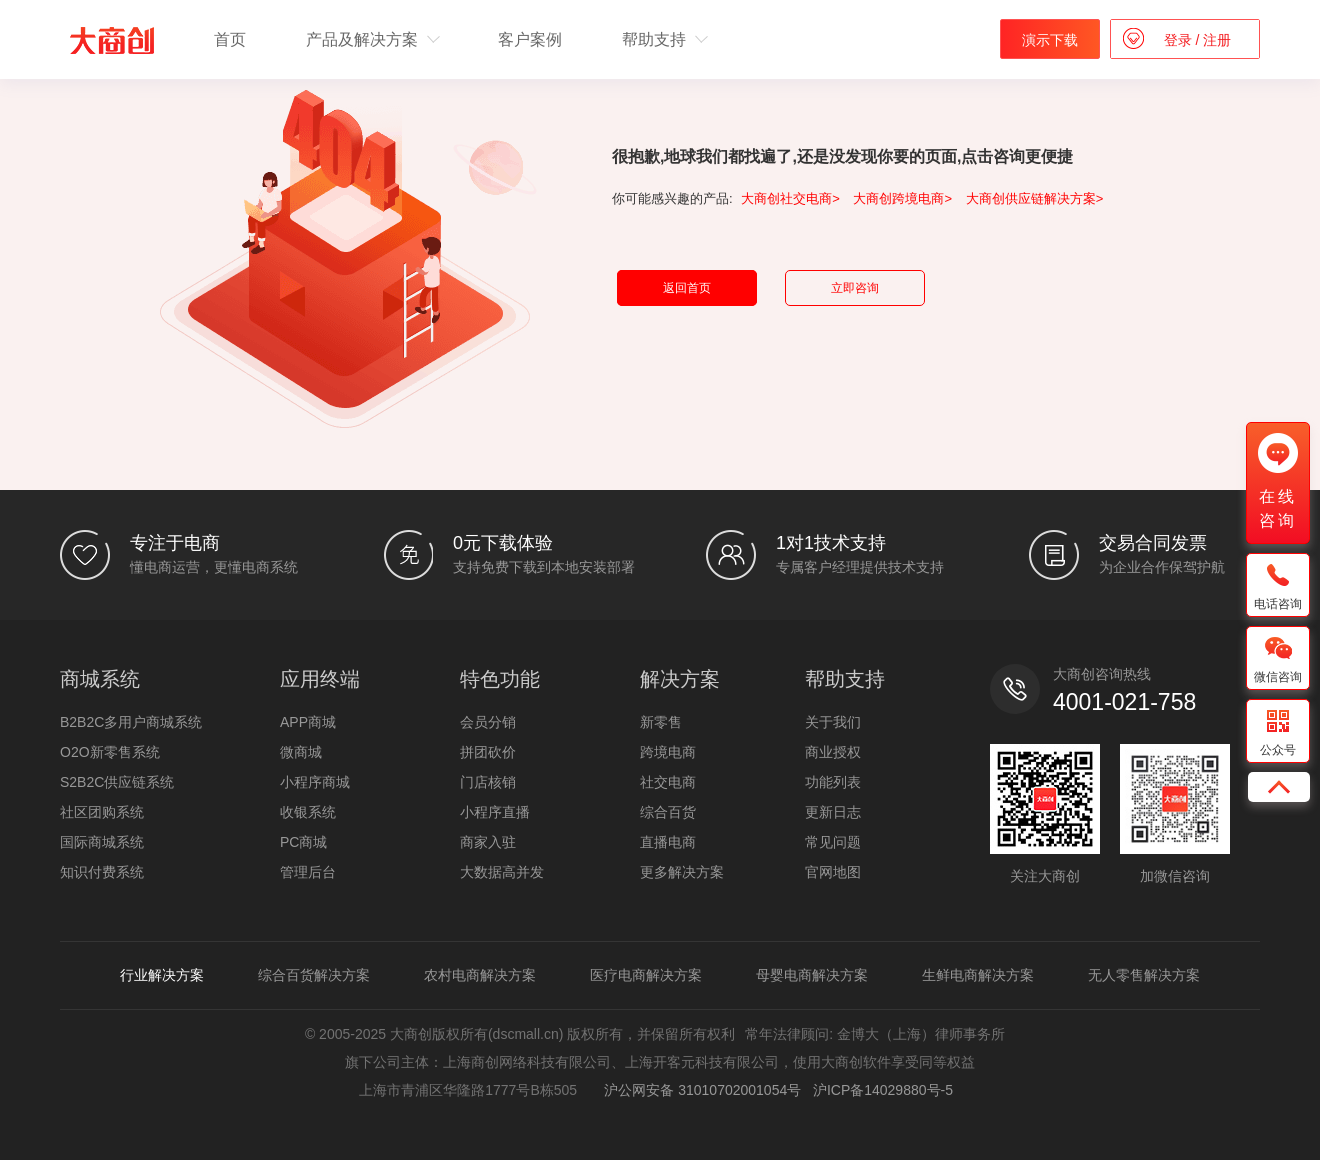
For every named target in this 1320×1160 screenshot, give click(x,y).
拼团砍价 (488, 752)
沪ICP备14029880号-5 (883, 1090)
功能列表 (833, 782)
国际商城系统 (102, 842)
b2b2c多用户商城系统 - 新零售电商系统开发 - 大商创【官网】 (112, 40)
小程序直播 (495, 812)
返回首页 (687, 288)
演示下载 (1050, 40)
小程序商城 (315, 782)
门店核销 (488, 782)
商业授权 (833, 752)
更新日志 (833, 812)
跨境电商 (668, 752)
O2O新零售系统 (110, 752)
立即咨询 (855, 288)
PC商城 (303, 842)
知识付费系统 (102, 872)
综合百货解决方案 (314, 975)
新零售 (661, 722)
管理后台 (308, 872)
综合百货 (668, 812)
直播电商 (668, 842)
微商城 (301, 752)
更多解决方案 (682, 872)
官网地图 (833, 872)
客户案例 (530, 39)
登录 (1180, 40)
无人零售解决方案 (1144, 975)
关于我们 (833, 722)
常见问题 (833, 842)
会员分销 (488, 722)
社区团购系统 (102, 812)
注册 (1215, 40)
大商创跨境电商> (902, 198)
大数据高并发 (502, 872)
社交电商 (668, 782)
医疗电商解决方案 (646, 975)
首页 (230, 39)
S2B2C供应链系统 (117, 782)
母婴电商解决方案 (812, 975)
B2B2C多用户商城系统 (131, 722)
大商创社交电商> (790, 198)
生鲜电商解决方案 (978, 975)
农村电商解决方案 (480, 975)
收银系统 (308, 812)
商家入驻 (488, 842)
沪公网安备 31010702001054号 (699, 1090)
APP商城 (308, 722)
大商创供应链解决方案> (1035, 198)
